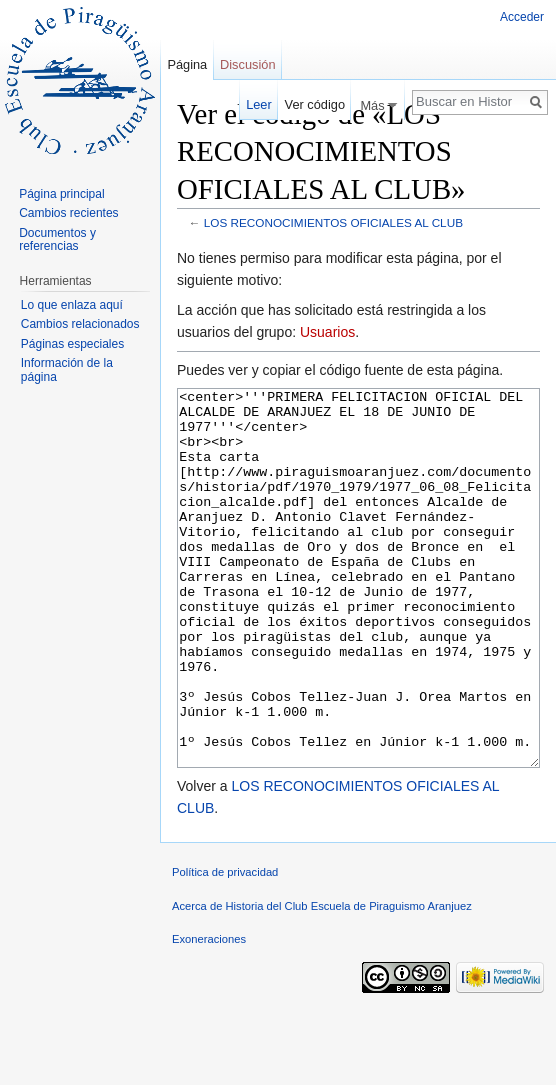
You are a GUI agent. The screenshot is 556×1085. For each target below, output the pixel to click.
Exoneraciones (209, 1014)
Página (187, 64)
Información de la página (67, 370)
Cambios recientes (68, 213)
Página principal (61, 194)
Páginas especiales (72, 344)
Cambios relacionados (80, 324)
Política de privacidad (225, 947)
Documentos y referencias (57, 240)
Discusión (247, 64)
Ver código (315, 104)
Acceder (522, 17)
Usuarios (327, 332)
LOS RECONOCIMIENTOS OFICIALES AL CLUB (333, 222)
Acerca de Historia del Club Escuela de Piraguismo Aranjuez (322, 981)
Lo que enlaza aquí (72, 305)
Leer (259, 104)
